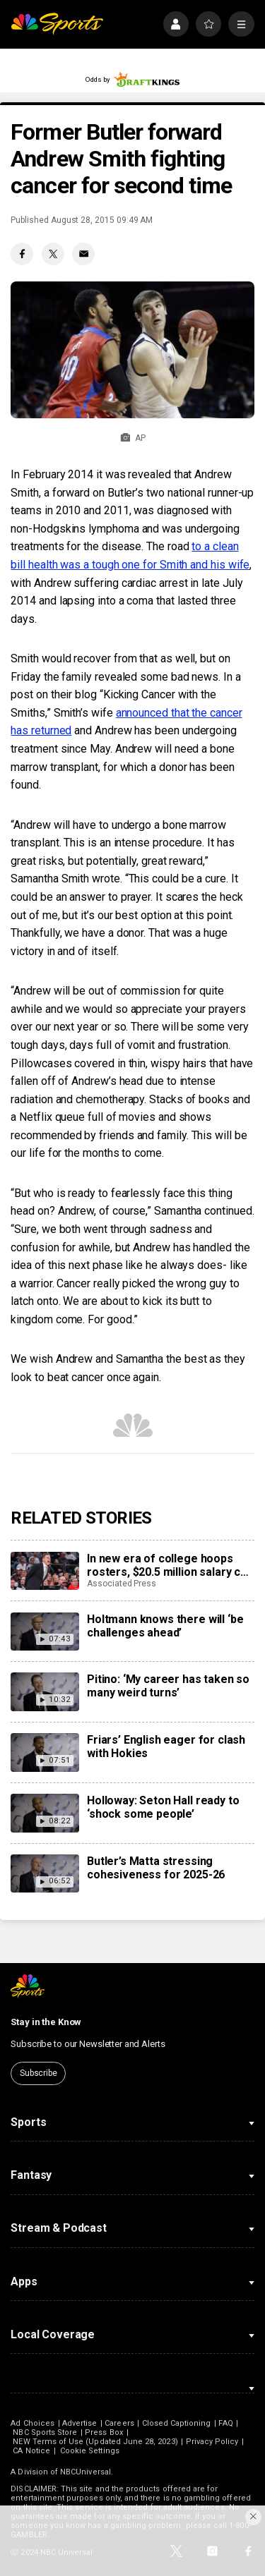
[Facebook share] (22, 254)
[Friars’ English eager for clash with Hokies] (44, 1752)
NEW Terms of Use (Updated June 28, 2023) (95, 2441)
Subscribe (38, 2073)
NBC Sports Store (45, 2432)
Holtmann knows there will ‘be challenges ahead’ (165, 1625)
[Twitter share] (53, 254)
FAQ (225, 2423)
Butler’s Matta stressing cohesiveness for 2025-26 (156, 1867)
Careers (119, 2423)
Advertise (80, 2423)
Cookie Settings (89, 2450)
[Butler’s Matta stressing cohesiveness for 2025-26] (44, 1873)
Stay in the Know (46, 2022)
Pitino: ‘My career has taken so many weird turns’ (168, 1685)
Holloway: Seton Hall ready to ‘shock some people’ (163, 1807)
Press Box (104, 2432)
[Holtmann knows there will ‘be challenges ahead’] (44, 1631)
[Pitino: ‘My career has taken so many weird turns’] (44, 1691)
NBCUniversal (85, 2472)
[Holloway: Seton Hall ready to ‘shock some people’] (44, 1813)
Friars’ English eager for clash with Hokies (166, 1746)
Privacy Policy (212, 2441)
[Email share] (83, 254)
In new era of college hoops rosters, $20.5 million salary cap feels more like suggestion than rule (170, 1565)
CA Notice (31, 2450)
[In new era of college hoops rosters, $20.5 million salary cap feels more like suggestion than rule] (44, 1571)
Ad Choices (32, 2423)
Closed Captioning (176, 2423)
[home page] (57, 24)
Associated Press (121, 1583)
